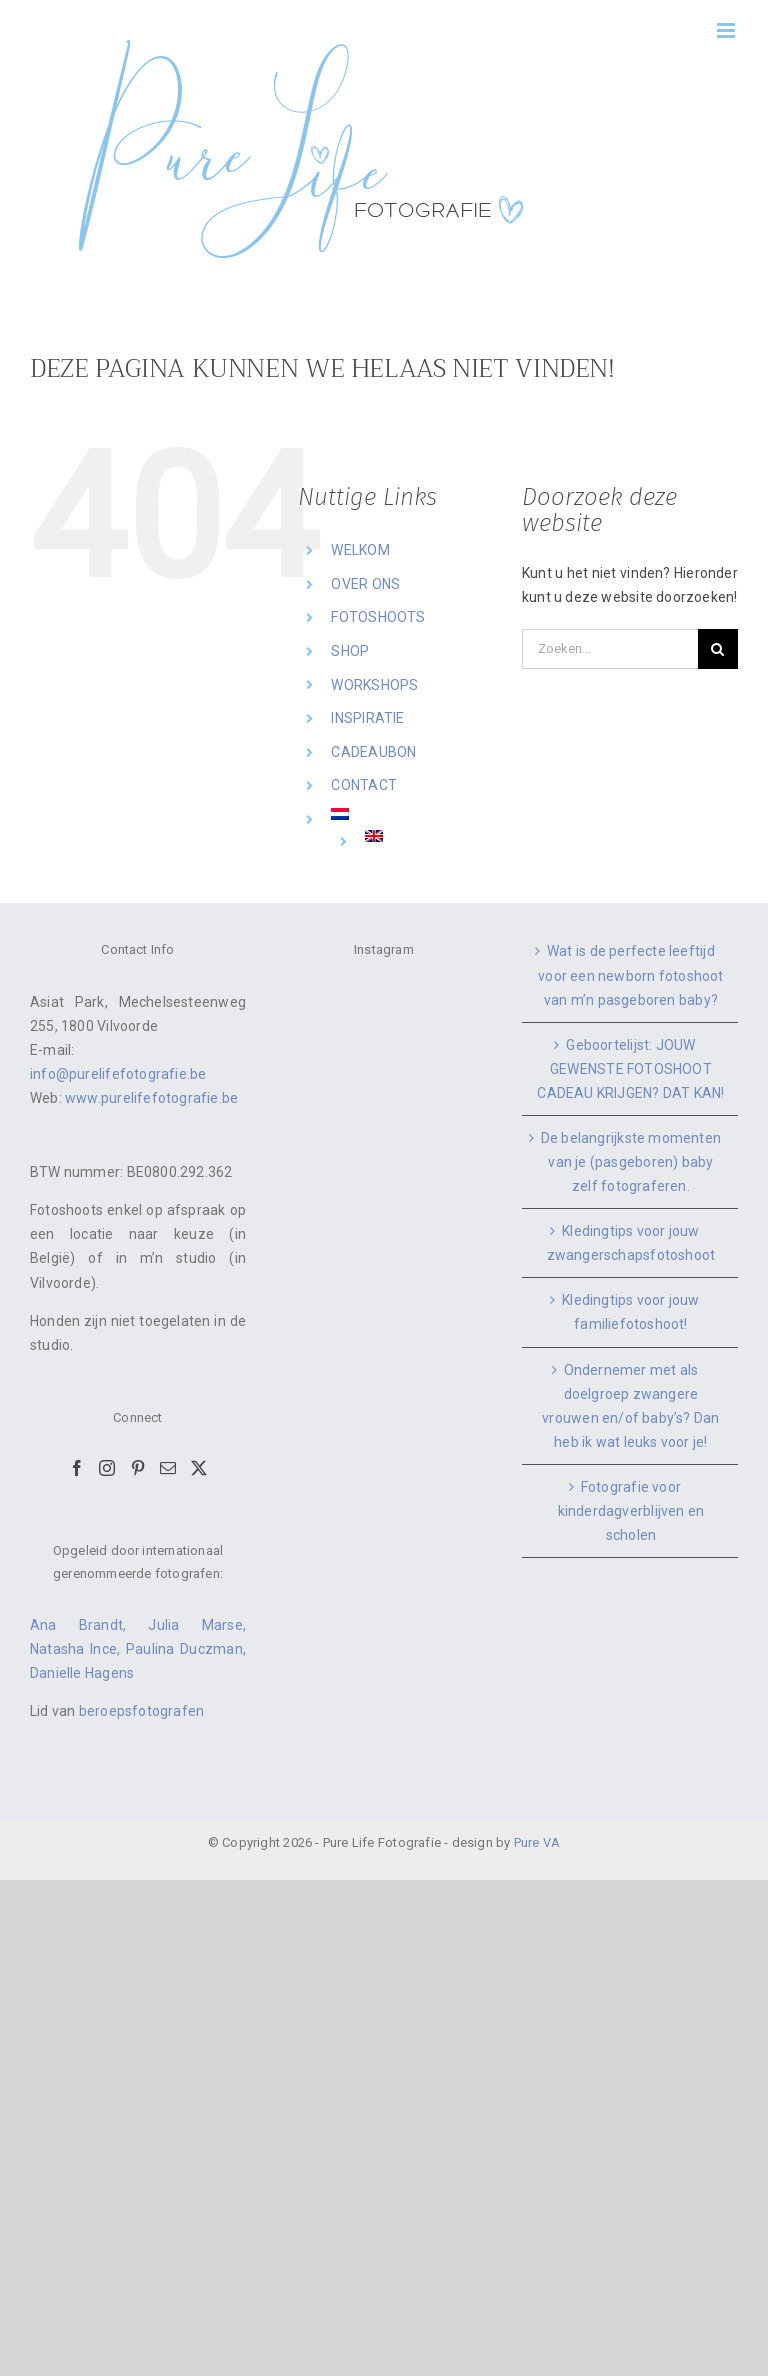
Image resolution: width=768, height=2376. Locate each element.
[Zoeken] (718, 649)
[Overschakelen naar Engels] (428, 836)
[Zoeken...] (610, 649)
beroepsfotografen (142, 1711)
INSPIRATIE (367, 718)
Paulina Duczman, (186, 1649)
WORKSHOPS (374, 685)
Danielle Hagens (82, 1673)
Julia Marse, (197, 1625)
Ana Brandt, (89, 1625)
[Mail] (168, 1468)
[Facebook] (77, 1468)
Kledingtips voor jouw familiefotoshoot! (630, 1312)
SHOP (350, 651)
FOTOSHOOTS (378, 617)
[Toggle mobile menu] (727, 30)
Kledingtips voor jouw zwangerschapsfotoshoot (631, 1243)
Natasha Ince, (78, 1649)
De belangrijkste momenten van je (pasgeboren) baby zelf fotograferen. (631, 1162)
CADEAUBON (373, 752)
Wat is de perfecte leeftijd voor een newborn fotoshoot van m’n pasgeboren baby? (630, 975)
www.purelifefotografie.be (151, 1098)
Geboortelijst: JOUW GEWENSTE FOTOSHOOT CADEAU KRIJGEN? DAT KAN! (630, 1069)
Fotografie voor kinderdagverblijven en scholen (631, 1511)
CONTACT (363, 785)
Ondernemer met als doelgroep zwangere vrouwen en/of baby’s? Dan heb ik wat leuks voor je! (630, 1406)
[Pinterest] (138, 1468)
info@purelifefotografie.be (118, 1074)
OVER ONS (365, 584)
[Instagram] (107, 1468)
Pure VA (537, 1842)
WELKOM (360, 550)
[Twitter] (199, 1468)
